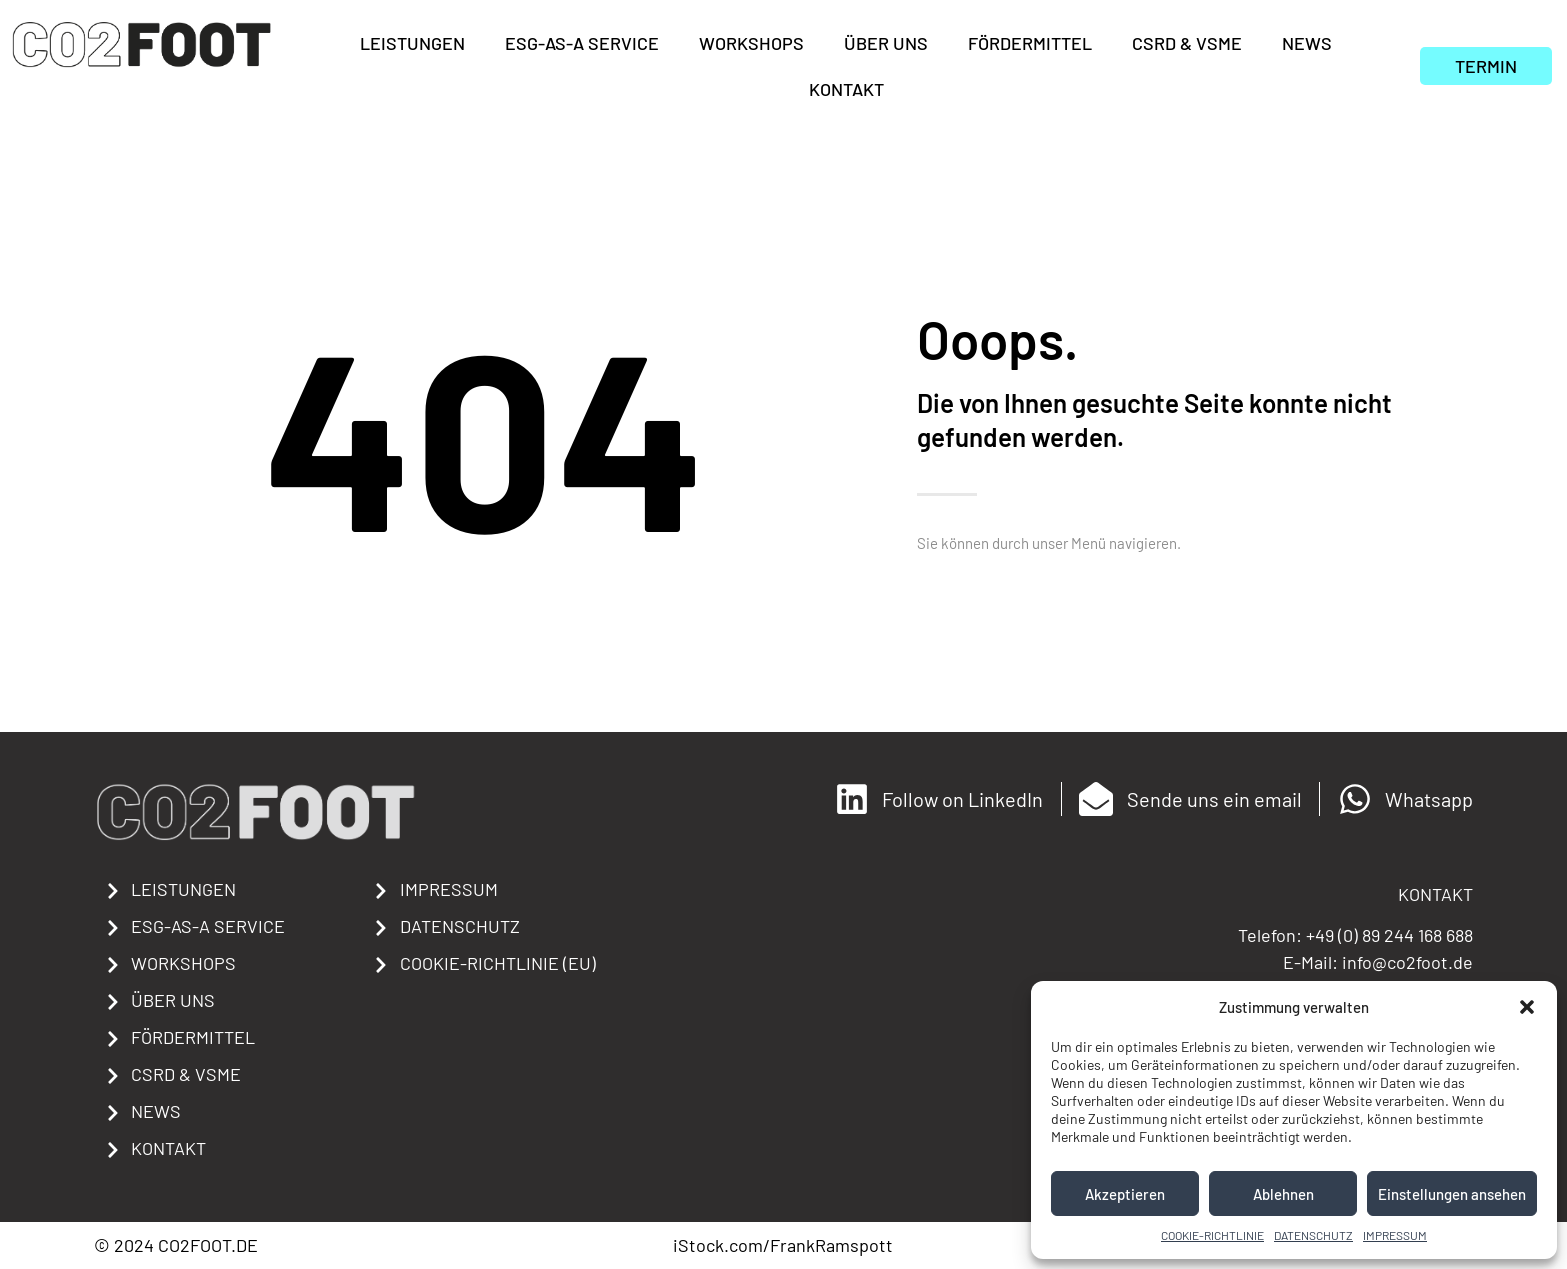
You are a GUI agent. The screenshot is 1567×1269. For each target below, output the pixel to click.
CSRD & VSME (1187, 43)
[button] (1527, 1007)
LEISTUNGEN (412, 43)
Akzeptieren (1125, 1194)
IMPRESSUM (1395, 1235)
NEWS (1307, 43)
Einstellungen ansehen (1452, 1194)
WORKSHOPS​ (751, 43)
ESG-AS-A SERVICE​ (582, 43)
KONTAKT (846, 89)
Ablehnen (1283, 1194)
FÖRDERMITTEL (1030, 43)
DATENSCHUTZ (1313, 1235)
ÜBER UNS (886, 43)
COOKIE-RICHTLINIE (1212, 1235)
